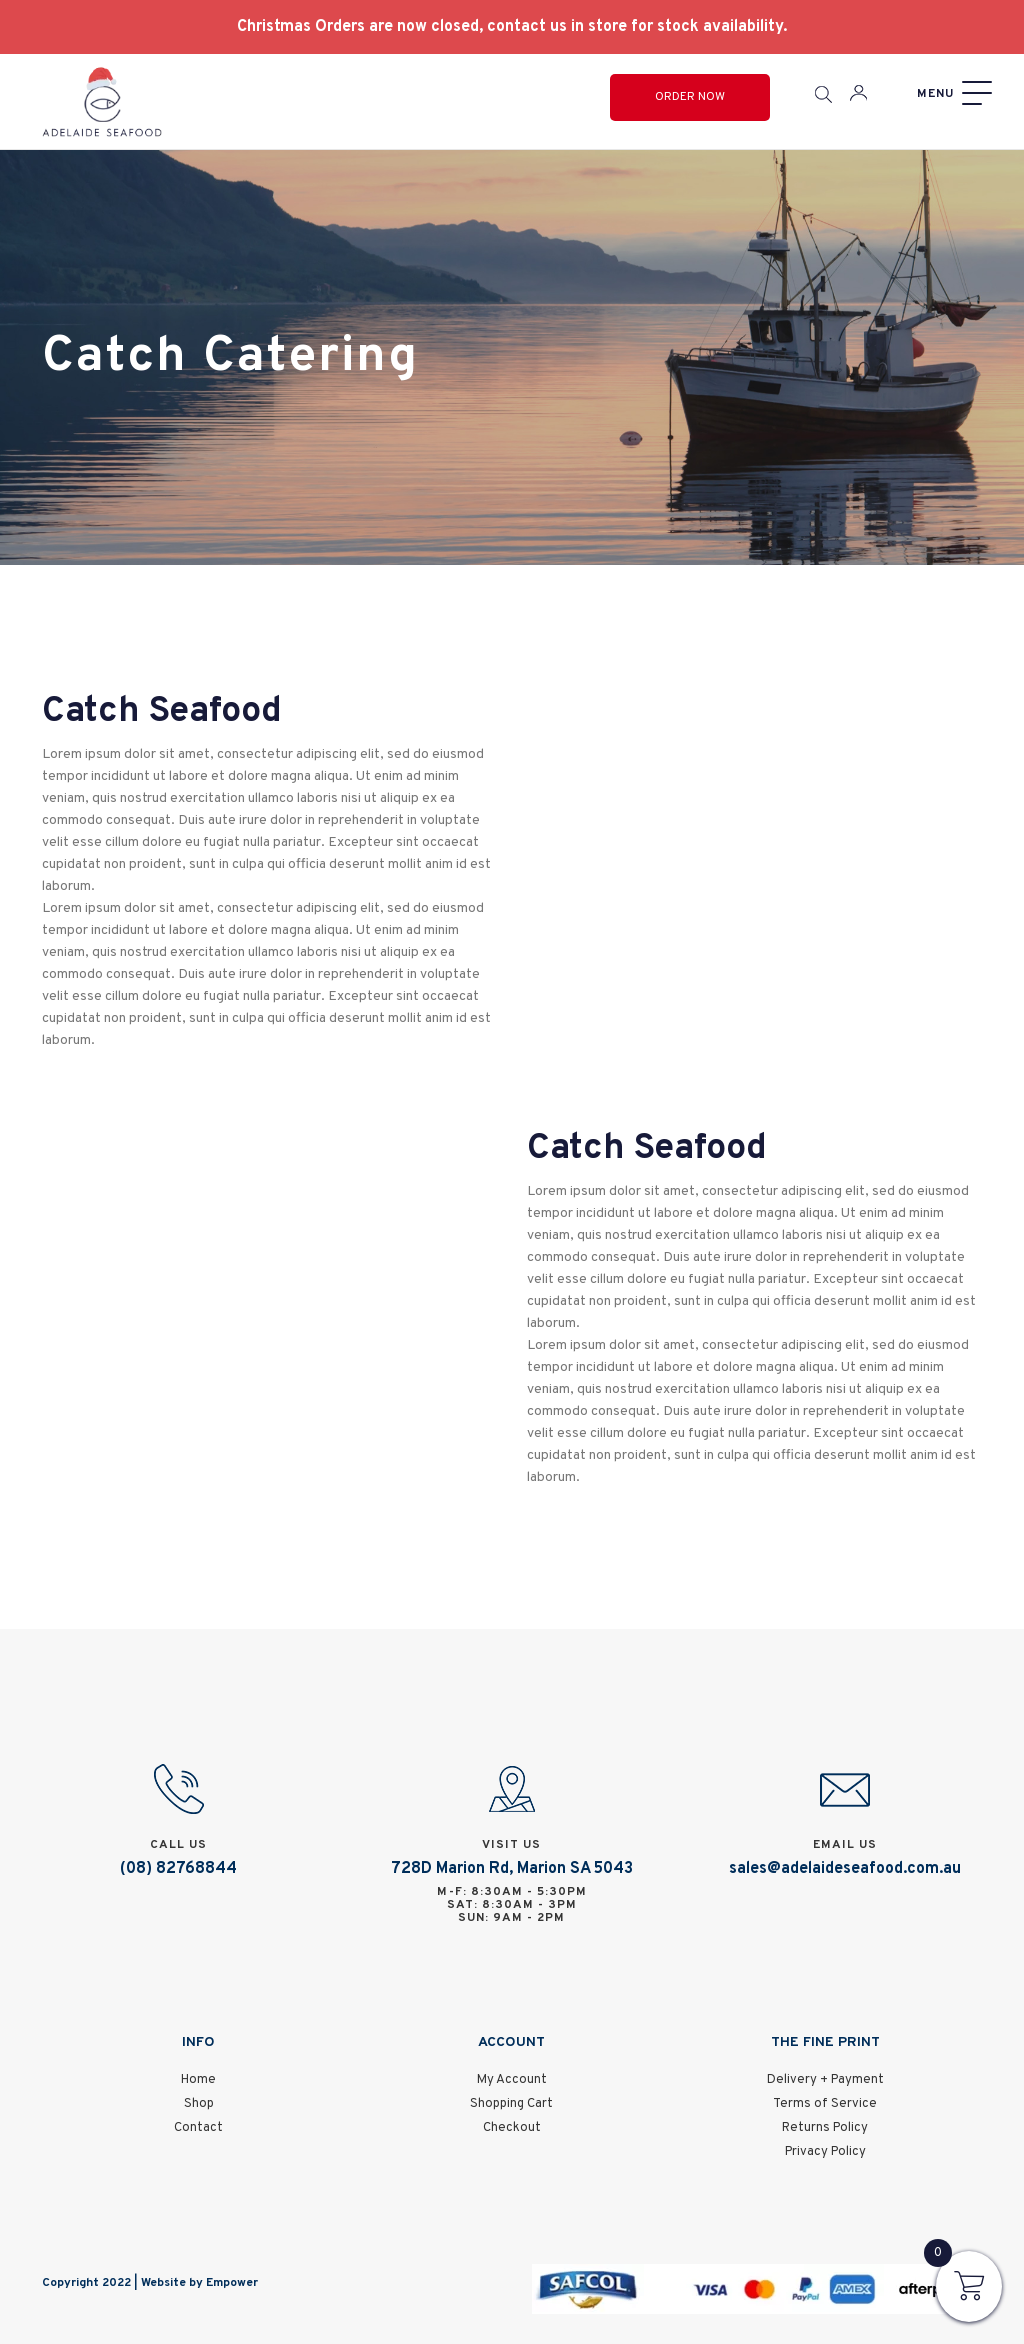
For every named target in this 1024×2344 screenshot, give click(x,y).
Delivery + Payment (825, 2080)
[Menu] (952, 93)
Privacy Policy (825, 2152)
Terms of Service (825, 2104)
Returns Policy (825, 2128)
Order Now (690, 97)
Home (198, 2080)
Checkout (512, 2128)
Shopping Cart (511, 2104)
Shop (199, 2104)
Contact (198, 2128)
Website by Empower (199, 2283)
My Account (512, 2080)
